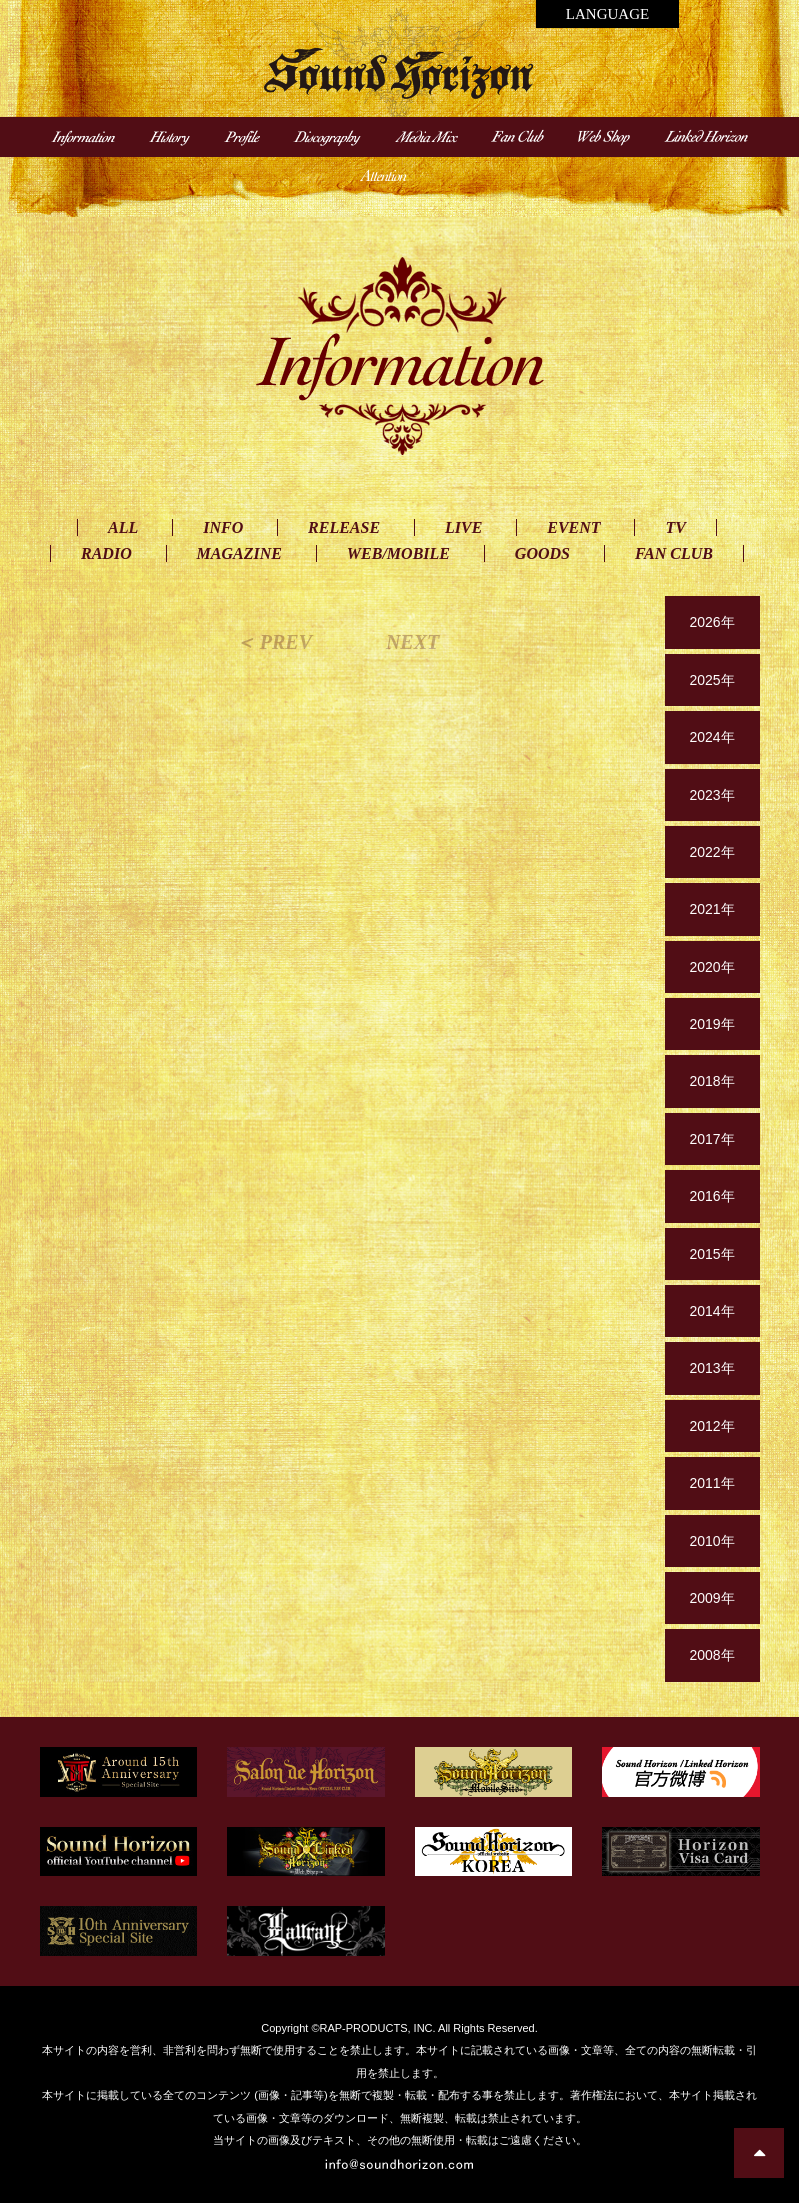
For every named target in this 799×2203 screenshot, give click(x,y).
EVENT (573, 527)
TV (675, 527)
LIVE (463, 527)
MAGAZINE (239, 553)
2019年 (711, 1024)
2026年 (711, 622)
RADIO (106, 553)
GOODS (542, 553)
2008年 (711, 1655)
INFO (223, 527)
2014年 (711, 1311)
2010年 (711, 1541)
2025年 (711, 680)
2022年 (711, 852)
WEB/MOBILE (398, 553)
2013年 (711, 1368)
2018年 (711, 1081)
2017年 (711, 1139)
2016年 (711, 1196)
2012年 (711, 1426)
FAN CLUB (674, 553)
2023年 (711, 795)
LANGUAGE (607, 14)
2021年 (711, 909)
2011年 (711, 1483)
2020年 (711, 967)
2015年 (711, 1254)
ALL (123, 527)
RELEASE (344, 527)
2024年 (711, 737)
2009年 (711, 1598)
